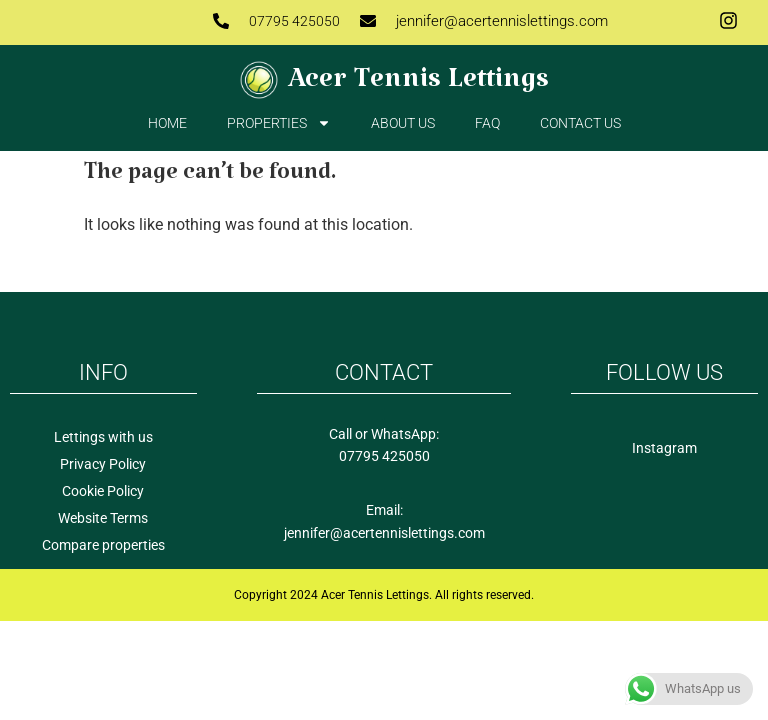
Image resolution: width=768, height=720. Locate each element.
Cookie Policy (103, 491)
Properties (279, 123)
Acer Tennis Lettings (418, 86)
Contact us (580, 123)
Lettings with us (103, 437)
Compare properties (103, 545)
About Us (403, 123)
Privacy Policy (103, 464)
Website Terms (103, 518)
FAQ (487, 123)
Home (167, 123)
